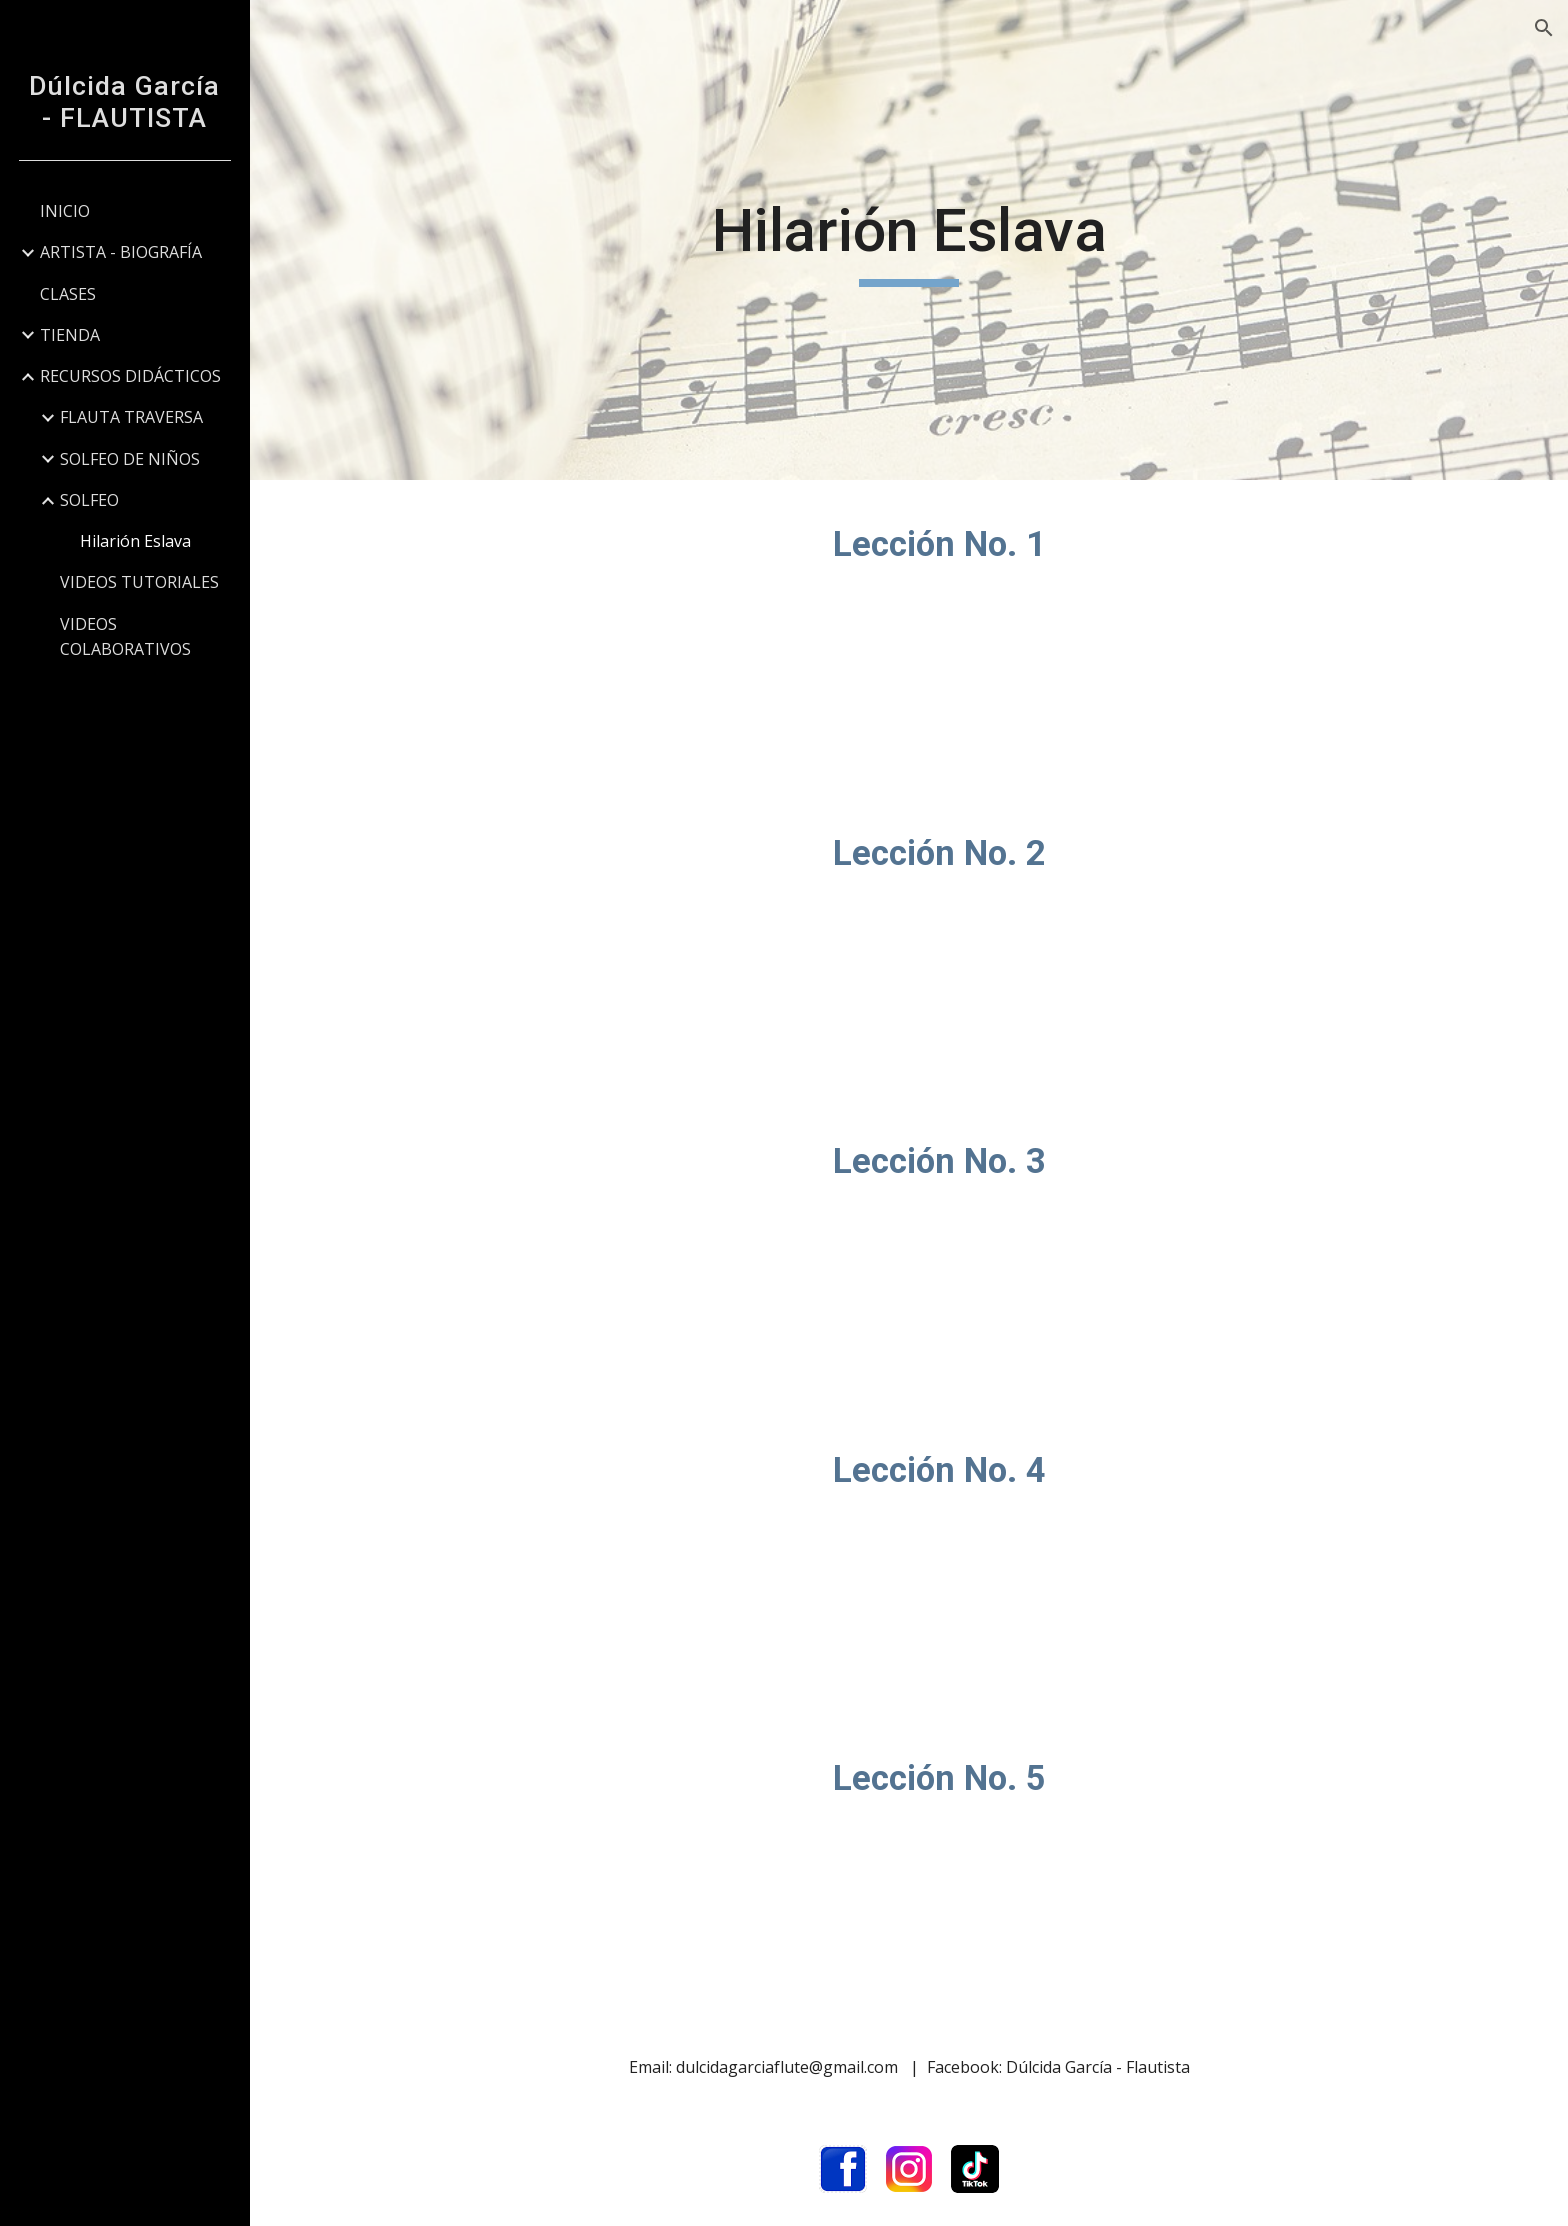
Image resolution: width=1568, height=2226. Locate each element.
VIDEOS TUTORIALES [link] (139, 582)
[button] (1544, 28)
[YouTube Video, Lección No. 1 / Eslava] (564, 634)
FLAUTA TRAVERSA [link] (131, 417)
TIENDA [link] (70, 335)
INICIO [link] (65, 211)
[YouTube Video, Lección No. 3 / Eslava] (564, 1251)
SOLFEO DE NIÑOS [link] (130, 459)
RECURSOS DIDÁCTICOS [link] (130, 376)
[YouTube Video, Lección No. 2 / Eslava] (564, 943)
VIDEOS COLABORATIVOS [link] (125, 636)
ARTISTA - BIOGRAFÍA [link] (121, 252)
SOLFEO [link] (89, 500)
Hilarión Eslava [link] (135, 541)
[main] (909, 240)
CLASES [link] (68, 294)
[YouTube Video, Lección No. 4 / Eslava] (564, 1560)
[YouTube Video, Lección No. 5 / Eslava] (564, 1868)
